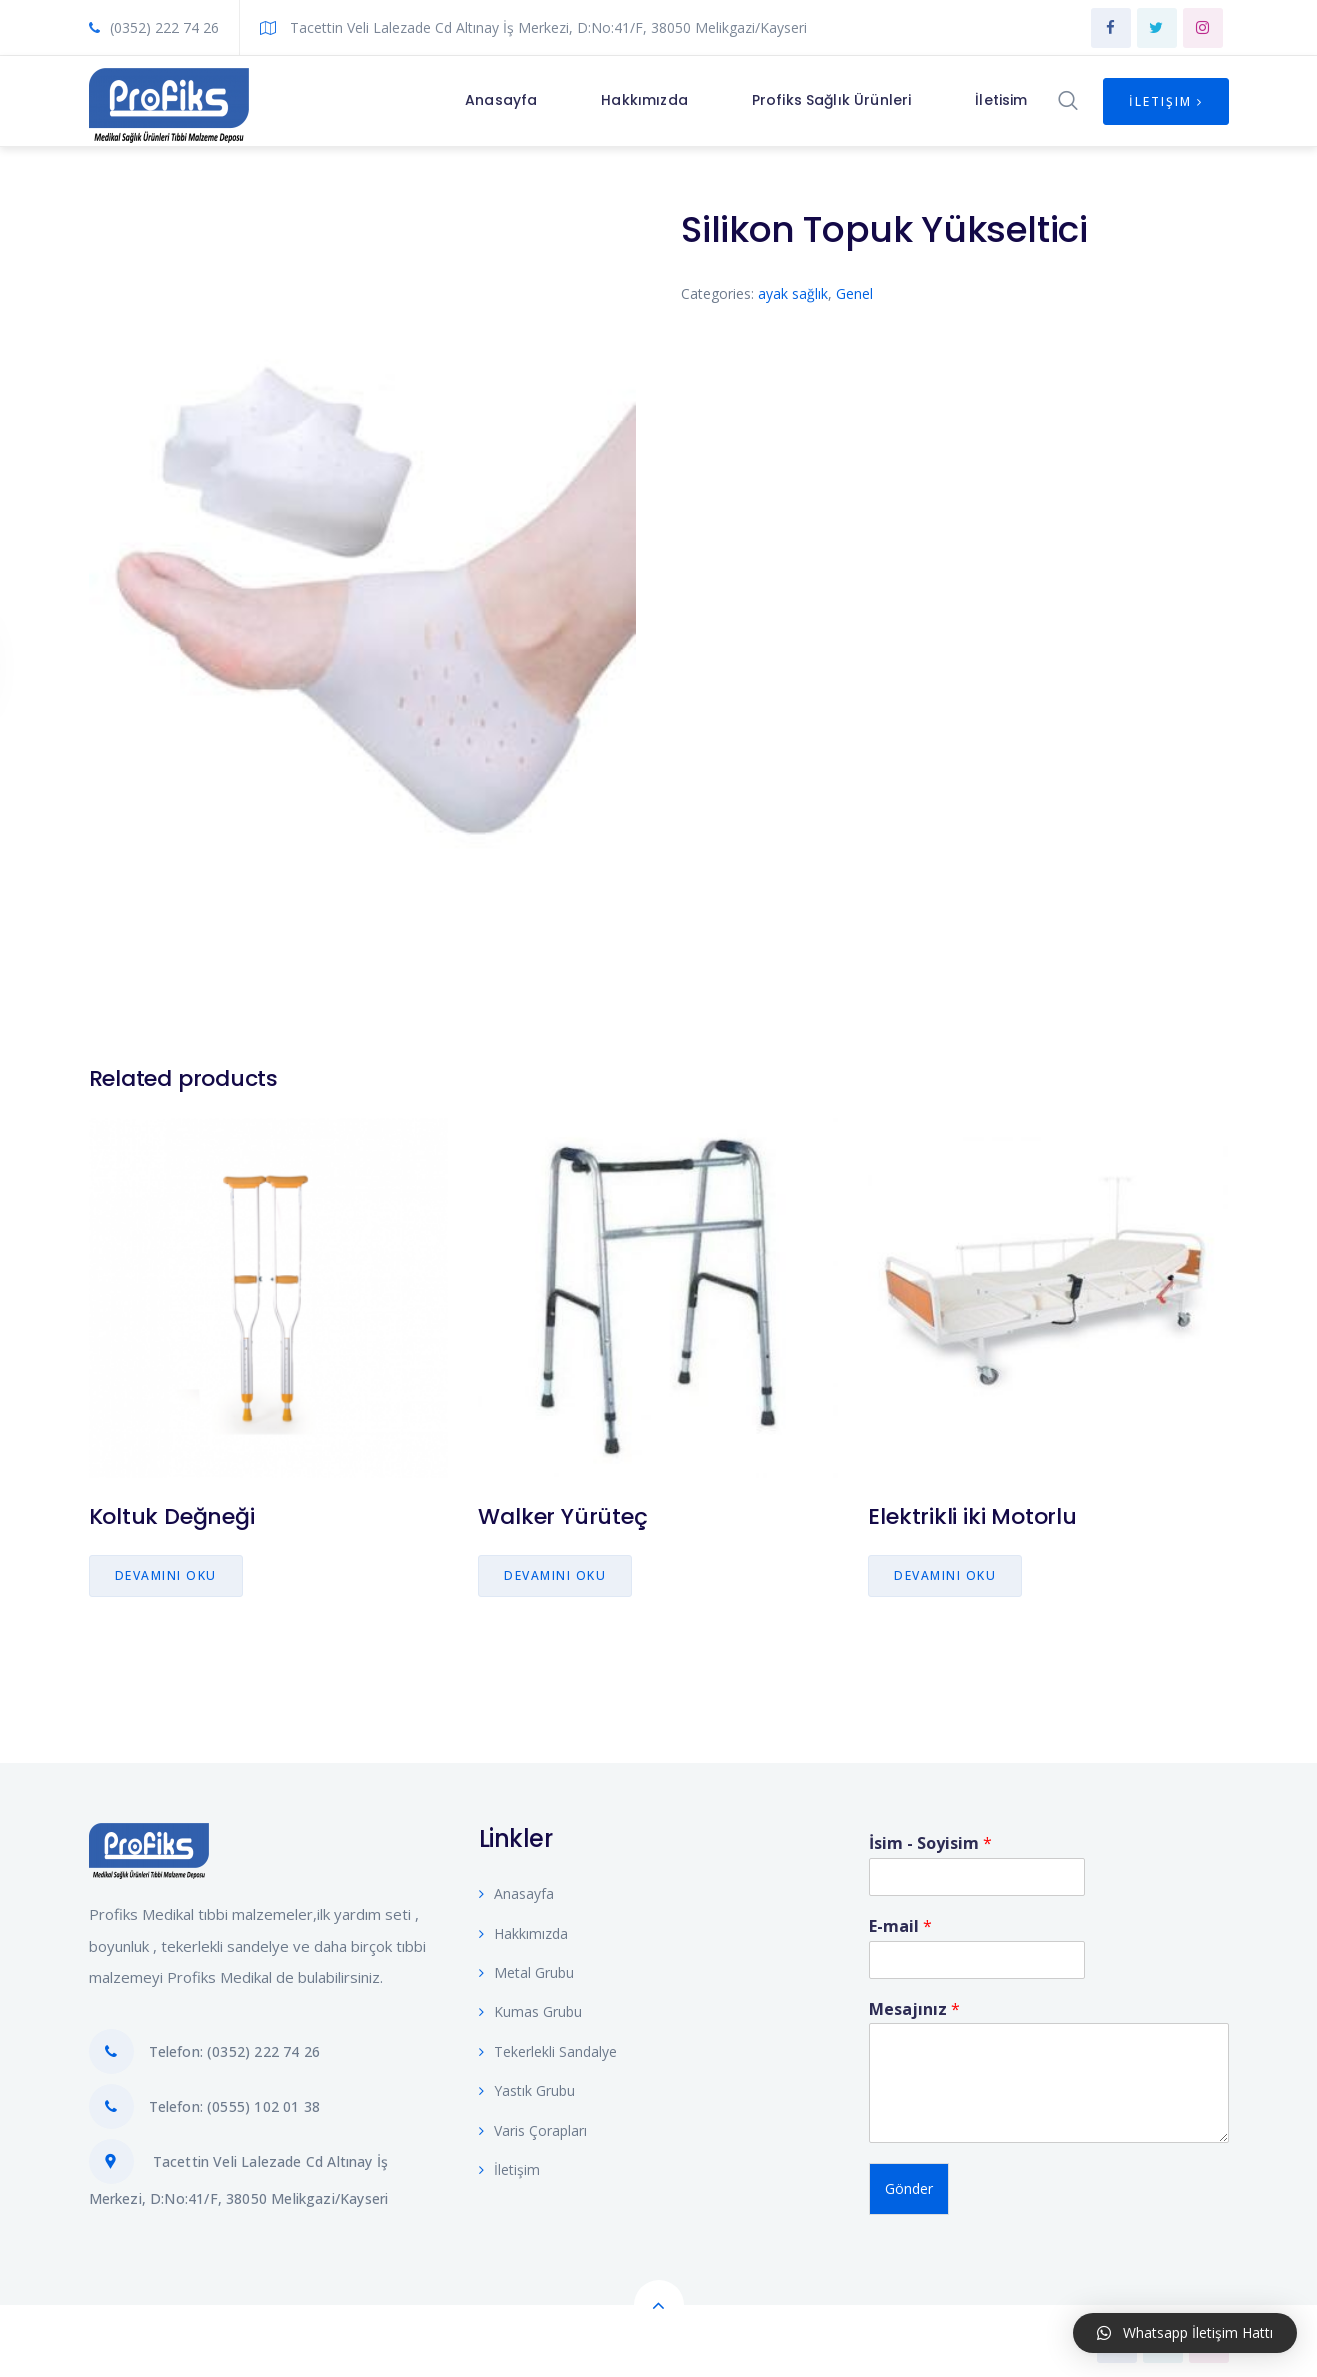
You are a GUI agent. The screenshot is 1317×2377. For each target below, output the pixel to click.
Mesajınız (914, 2005)
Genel (854, 293)
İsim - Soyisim (930, 1839)
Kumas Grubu (530, 2007)
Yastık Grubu (527, 2086)
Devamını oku (166, 1575)
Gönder (909, 2184)
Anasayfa (516, 1889)
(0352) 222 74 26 (154, 27)
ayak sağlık (793, 293)
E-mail (900, 1922)
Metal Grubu (526, 1968)
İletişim (1166, 101)
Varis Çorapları (533, 2126)
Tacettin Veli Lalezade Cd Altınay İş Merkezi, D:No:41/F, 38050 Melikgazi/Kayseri (533, 27)
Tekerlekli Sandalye (548, 2047)
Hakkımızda (523, 1929)
